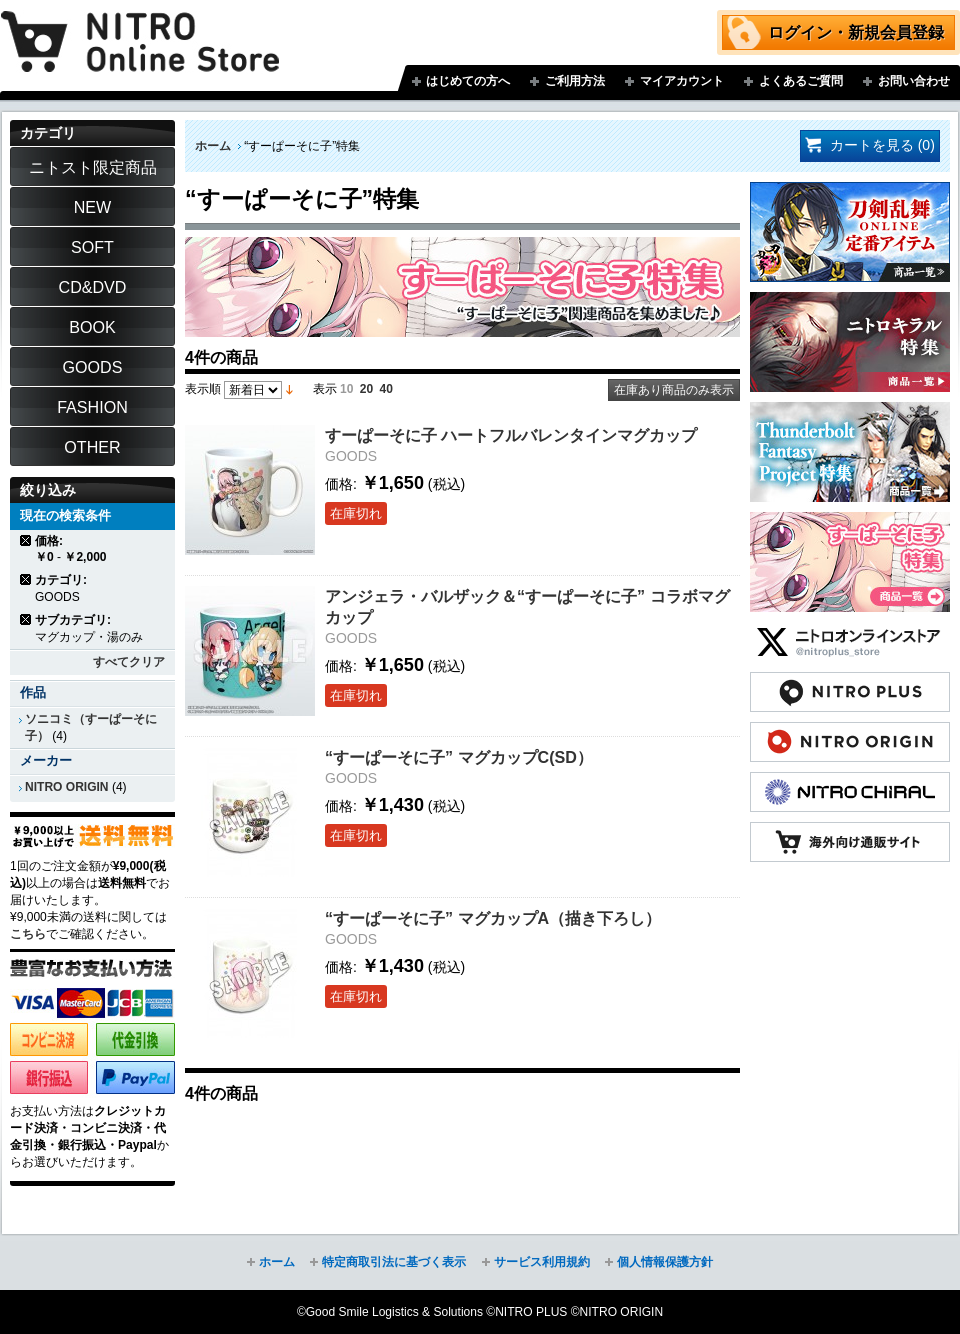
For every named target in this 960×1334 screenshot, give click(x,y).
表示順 (203, 389)
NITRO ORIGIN (67, 787)
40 (386, 389)
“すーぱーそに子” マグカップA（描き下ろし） (493, 918)
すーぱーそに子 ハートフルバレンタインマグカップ (511, 435)
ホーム (213, 146)
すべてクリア (129, 662)
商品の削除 (26, 540)
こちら (28, 934)
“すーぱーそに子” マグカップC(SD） (459, 757)
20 (366, 389)
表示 (325, 389)
